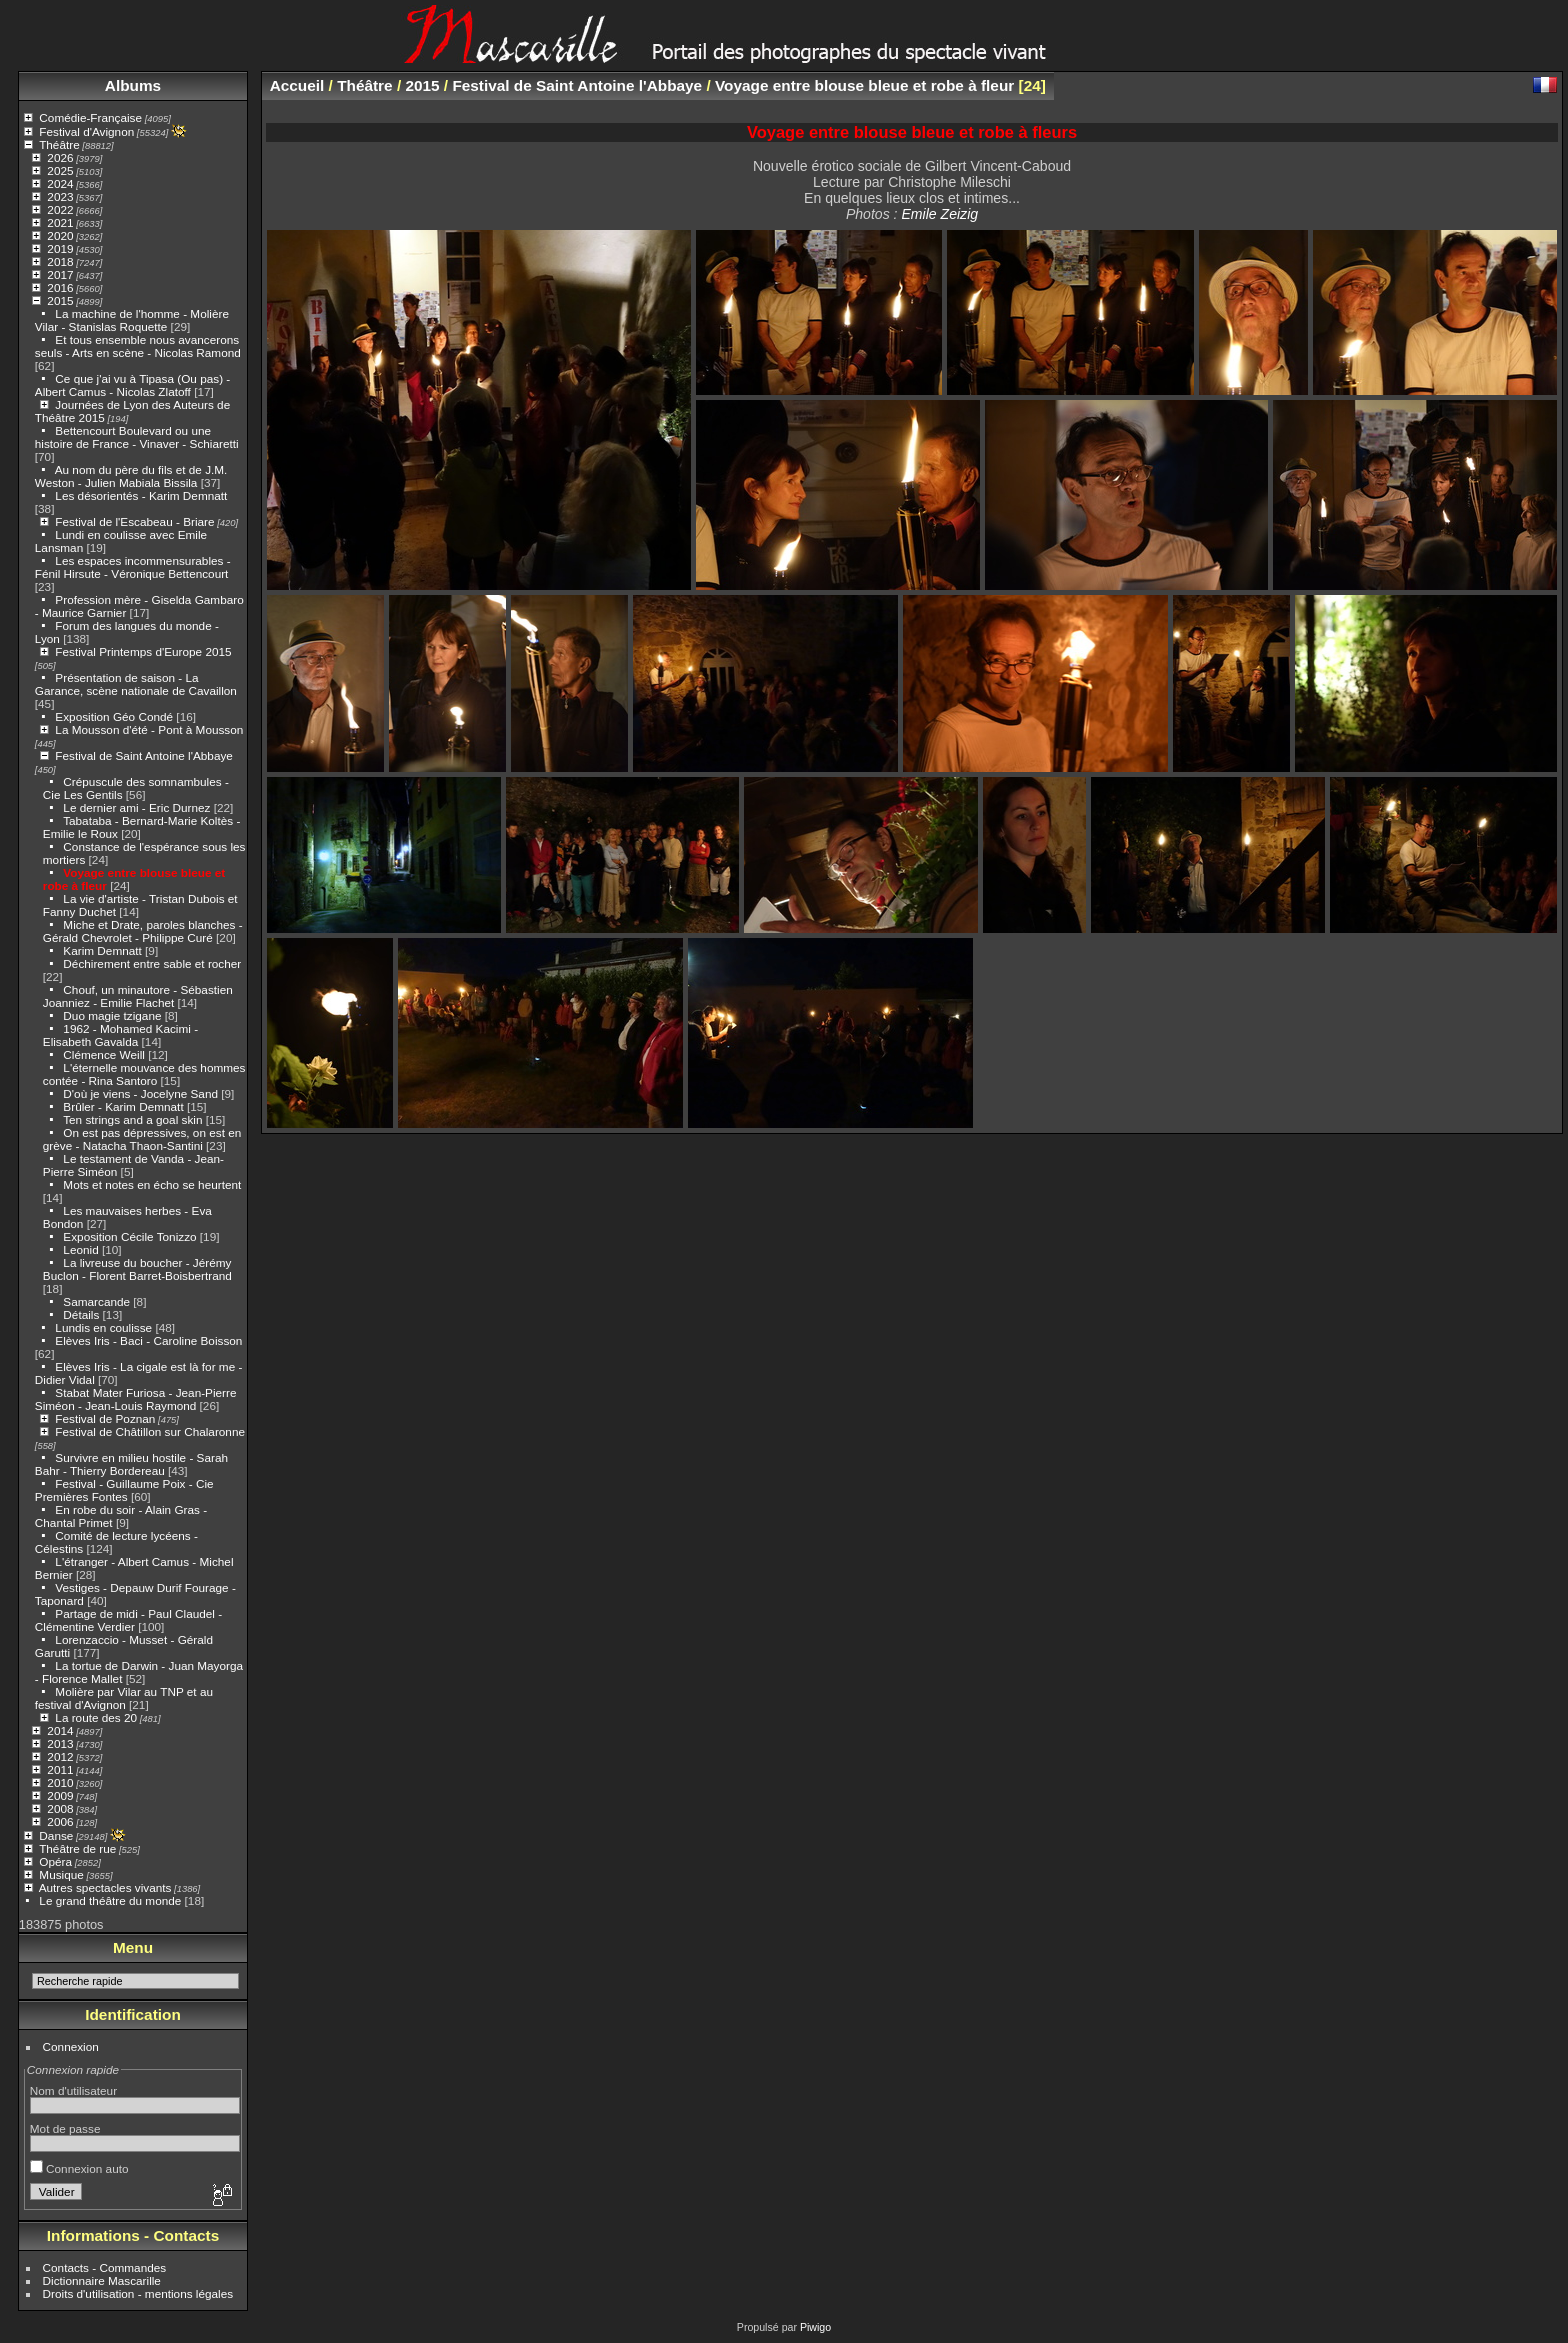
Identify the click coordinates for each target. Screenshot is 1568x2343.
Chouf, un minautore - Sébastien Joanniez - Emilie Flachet (138, 996)
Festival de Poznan (105, 1418)
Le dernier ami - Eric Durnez (136, 807)
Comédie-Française (90, 117)
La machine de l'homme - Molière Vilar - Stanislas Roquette (132, 320)
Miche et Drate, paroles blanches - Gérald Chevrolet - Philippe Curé (143, 931)
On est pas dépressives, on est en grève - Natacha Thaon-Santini (142, 1139)
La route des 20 (96, 1717)
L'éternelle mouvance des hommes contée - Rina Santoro (144, 1074)
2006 (60, 1821)
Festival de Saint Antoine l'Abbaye (144, 755)
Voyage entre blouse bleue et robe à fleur (864, 85)
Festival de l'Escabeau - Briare (134, 521)
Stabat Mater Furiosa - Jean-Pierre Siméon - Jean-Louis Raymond (136, 1399)
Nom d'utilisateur (73, 2090)
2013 (60, 1743)
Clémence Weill (104, 1054)
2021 (60, 222)
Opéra (55, 1861)
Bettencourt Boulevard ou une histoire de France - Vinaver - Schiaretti (137, 437)
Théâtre (59, 144)
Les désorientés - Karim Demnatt (141, 495)
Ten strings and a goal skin (132, 1119)
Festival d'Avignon (86, 131)
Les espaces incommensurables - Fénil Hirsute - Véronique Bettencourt (133, 567)
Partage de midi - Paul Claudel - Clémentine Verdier (128, 1620)
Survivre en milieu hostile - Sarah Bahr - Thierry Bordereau (131, 1464)
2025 (60, 170)
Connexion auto (79, 2168)
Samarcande (96, 1301)
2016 (60, 287)
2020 (60, 235)
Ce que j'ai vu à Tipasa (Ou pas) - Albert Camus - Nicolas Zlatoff (132, 385)
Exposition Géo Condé (114, 716)
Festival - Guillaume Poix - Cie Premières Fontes (124, 1490)
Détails (81, 1314)
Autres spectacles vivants (105, 1887)
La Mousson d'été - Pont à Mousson (149, 729)
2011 (60, 1769)
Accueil (297, 85)
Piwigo (815, 2327)
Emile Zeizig (939, 214)
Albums (133, 85)
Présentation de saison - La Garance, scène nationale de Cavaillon (136, 684)
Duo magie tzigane (112, 1015)
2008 (60, 1808)
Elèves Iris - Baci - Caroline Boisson (148, 1340)
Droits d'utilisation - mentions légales (138, 2293)
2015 (60, 300)
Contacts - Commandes (105, 2267)
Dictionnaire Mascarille (102, 2280)
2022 (60, 209)
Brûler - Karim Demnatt (123, 1106)
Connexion (71, 2046)
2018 (60, 261)
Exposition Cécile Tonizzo (129, 1236)
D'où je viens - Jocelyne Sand (140, 1093)
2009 (60, 1795)
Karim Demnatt (102, 950)
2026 (60, 157)
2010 (60, 1782)
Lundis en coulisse (103, 1327)
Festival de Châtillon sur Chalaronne (150, 1431)
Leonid (80, 1249)
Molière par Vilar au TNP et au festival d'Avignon (124, 1698)
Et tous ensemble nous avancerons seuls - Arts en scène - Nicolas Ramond (138, 346)
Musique (61, 1874)
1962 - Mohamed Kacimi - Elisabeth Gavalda (120, 1035)
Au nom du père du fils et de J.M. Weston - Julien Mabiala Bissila (131, 476)
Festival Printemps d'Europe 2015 (143, 651)
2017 (60, 274)
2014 (60, 1730)
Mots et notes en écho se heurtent (152, 1184)
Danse (56, 1835)
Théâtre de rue (77, 1848)
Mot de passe (65, 2128)
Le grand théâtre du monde (110, 1900)
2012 (60, 1756)
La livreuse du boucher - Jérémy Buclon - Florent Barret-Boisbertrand (137, 1269)
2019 (60, 248)
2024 (60, 183)
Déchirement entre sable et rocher (152, 963)
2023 (60, 196)
